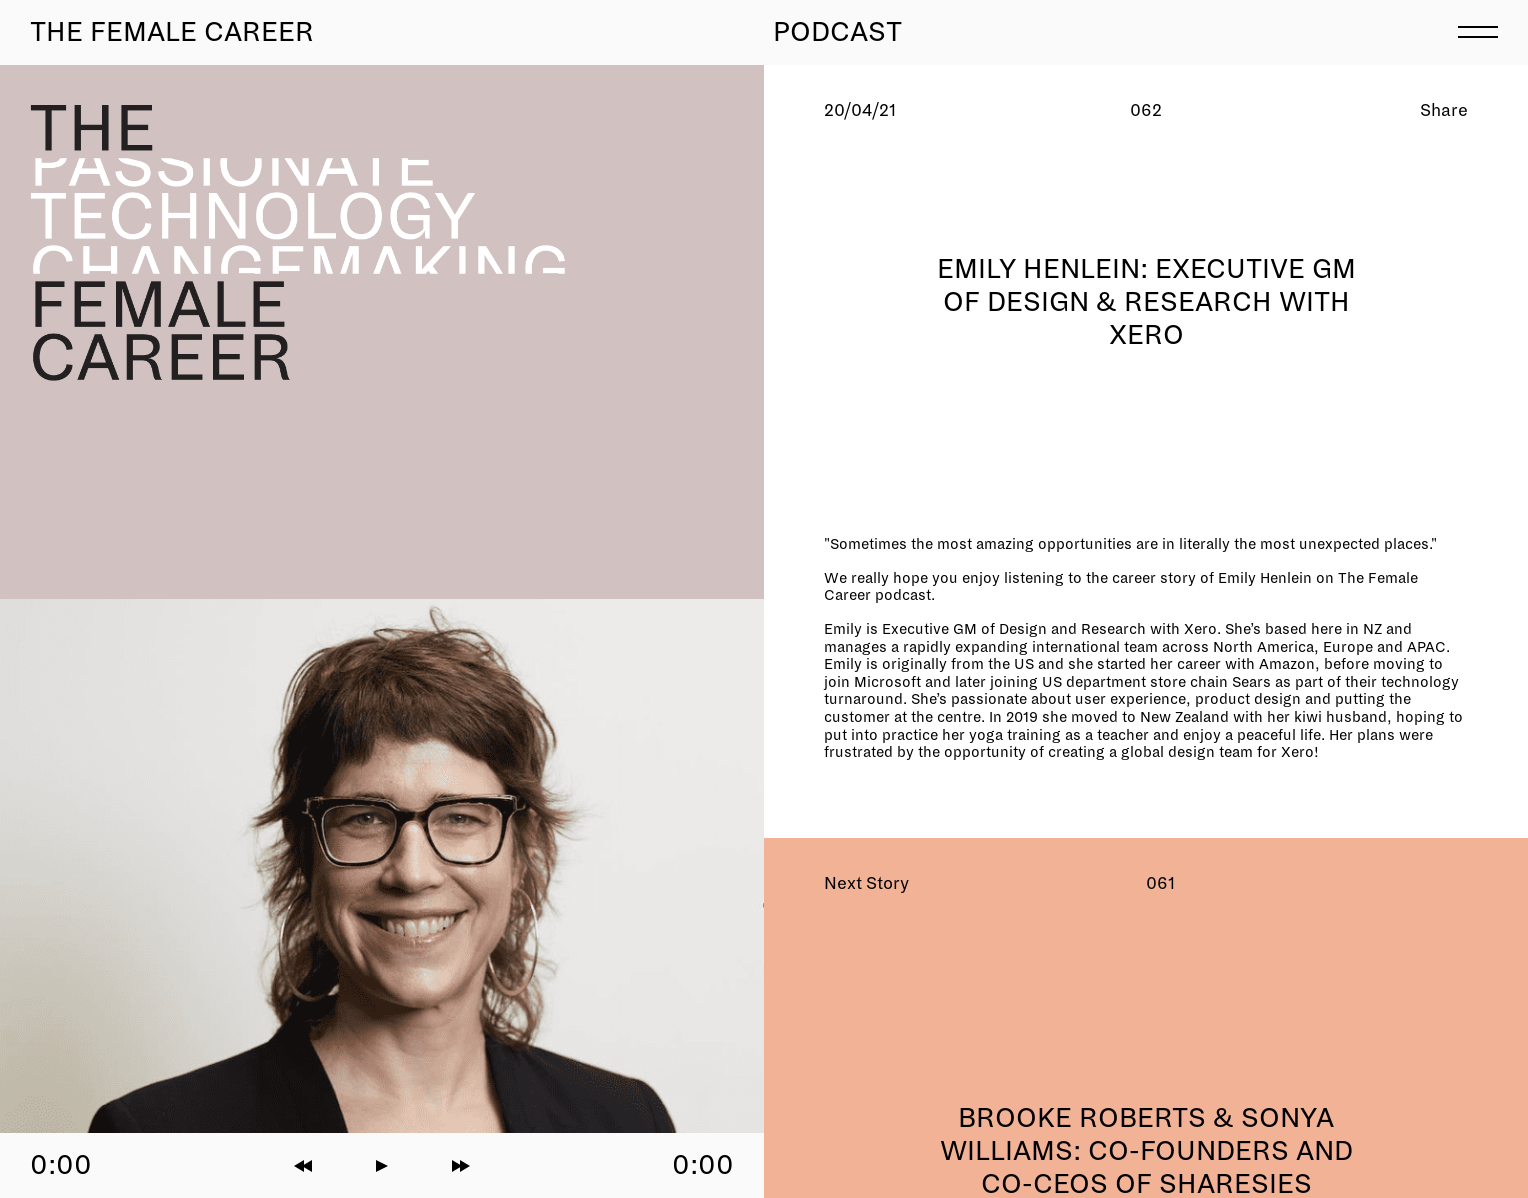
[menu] (1478, 30)
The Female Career (172, 32)
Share (1444, 110)
